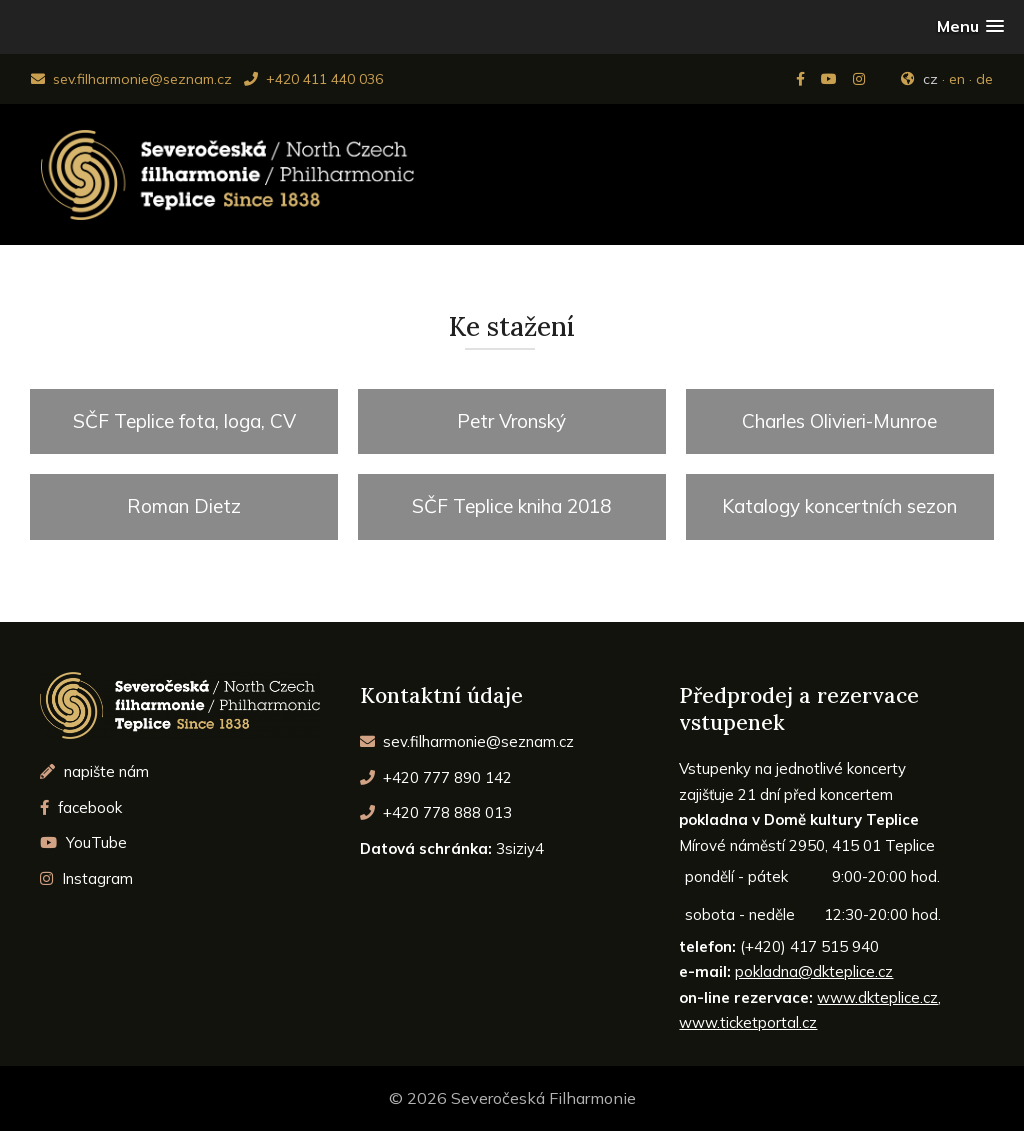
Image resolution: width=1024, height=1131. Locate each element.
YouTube (83, 842)
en (957, 79)
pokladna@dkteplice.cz (814, 971)
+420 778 (436, 812)
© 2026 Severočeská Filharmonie (512, 1098)
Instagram (86, 878)
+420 (436, 777)
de (984, 79)
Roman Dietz (184, 506)
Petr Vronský (511, 421)
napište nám (94, 771)
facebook (81, 807)
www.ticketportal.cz (748, 1022)
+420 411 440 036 (313, 79)
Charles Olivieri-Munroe (839, 421)
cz (930, 79)
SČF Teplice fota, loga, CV (184, 421)
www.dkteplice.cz (877, 997)
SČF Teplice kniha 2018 (511, 506)
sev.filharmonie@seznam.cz (131, 79)
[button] (970, 26)
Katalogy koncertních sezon (839, 506)
